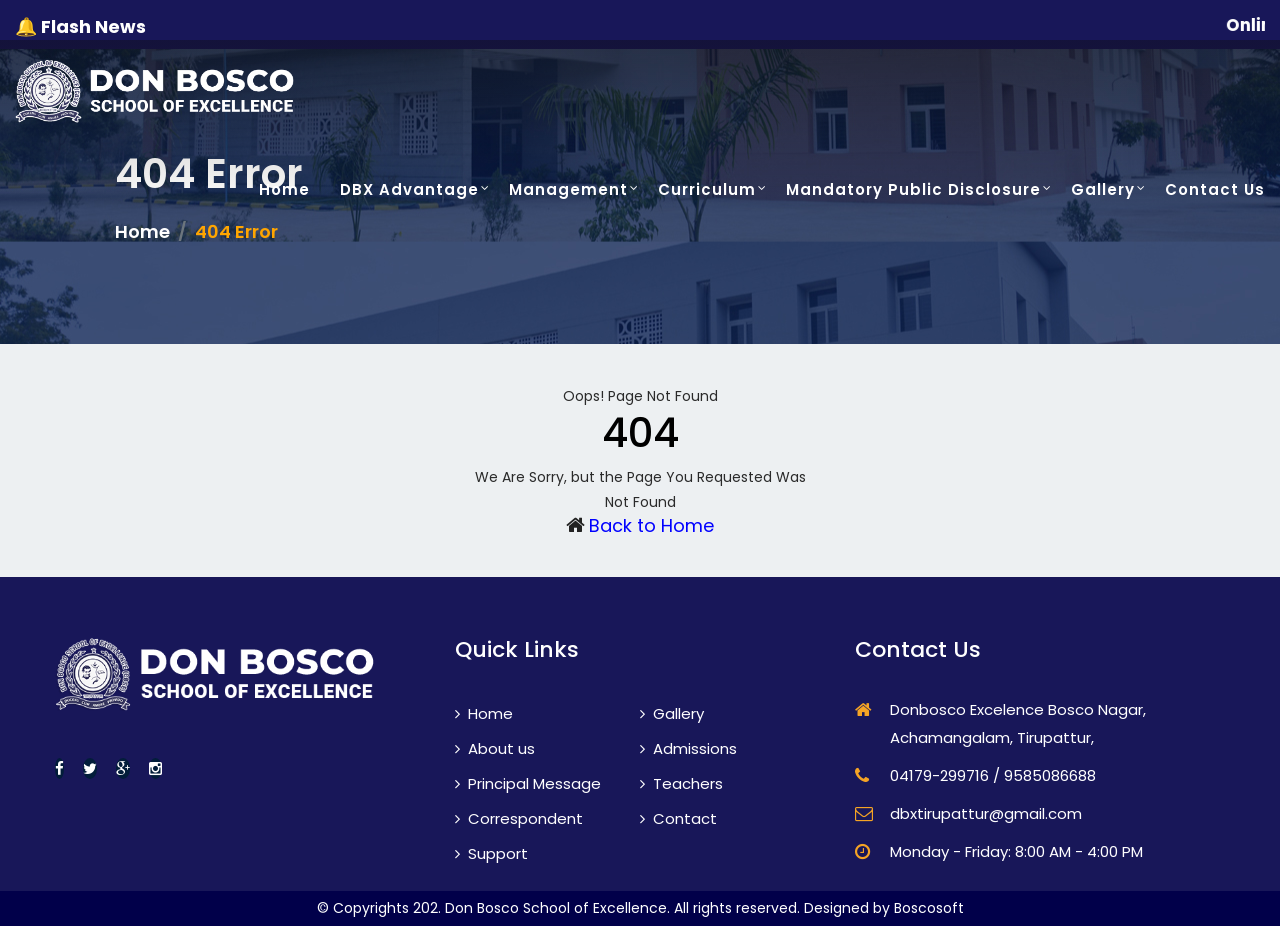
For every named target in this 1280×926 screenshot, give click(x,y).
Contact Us (1215, 189)
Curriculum (707, 189)
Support (491, 853)
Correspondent (519, 818)
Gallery (1103, 189)
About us (495, 748)
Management (568, 189)
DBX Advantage (409, 189)
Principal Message (528, 783)
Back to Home (651, 525)
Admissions (688, 748)
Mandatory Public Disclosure (913, 189)
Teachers (681, 783)
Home (284, 189)
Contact (678, 818)
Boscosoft (929, 908)
